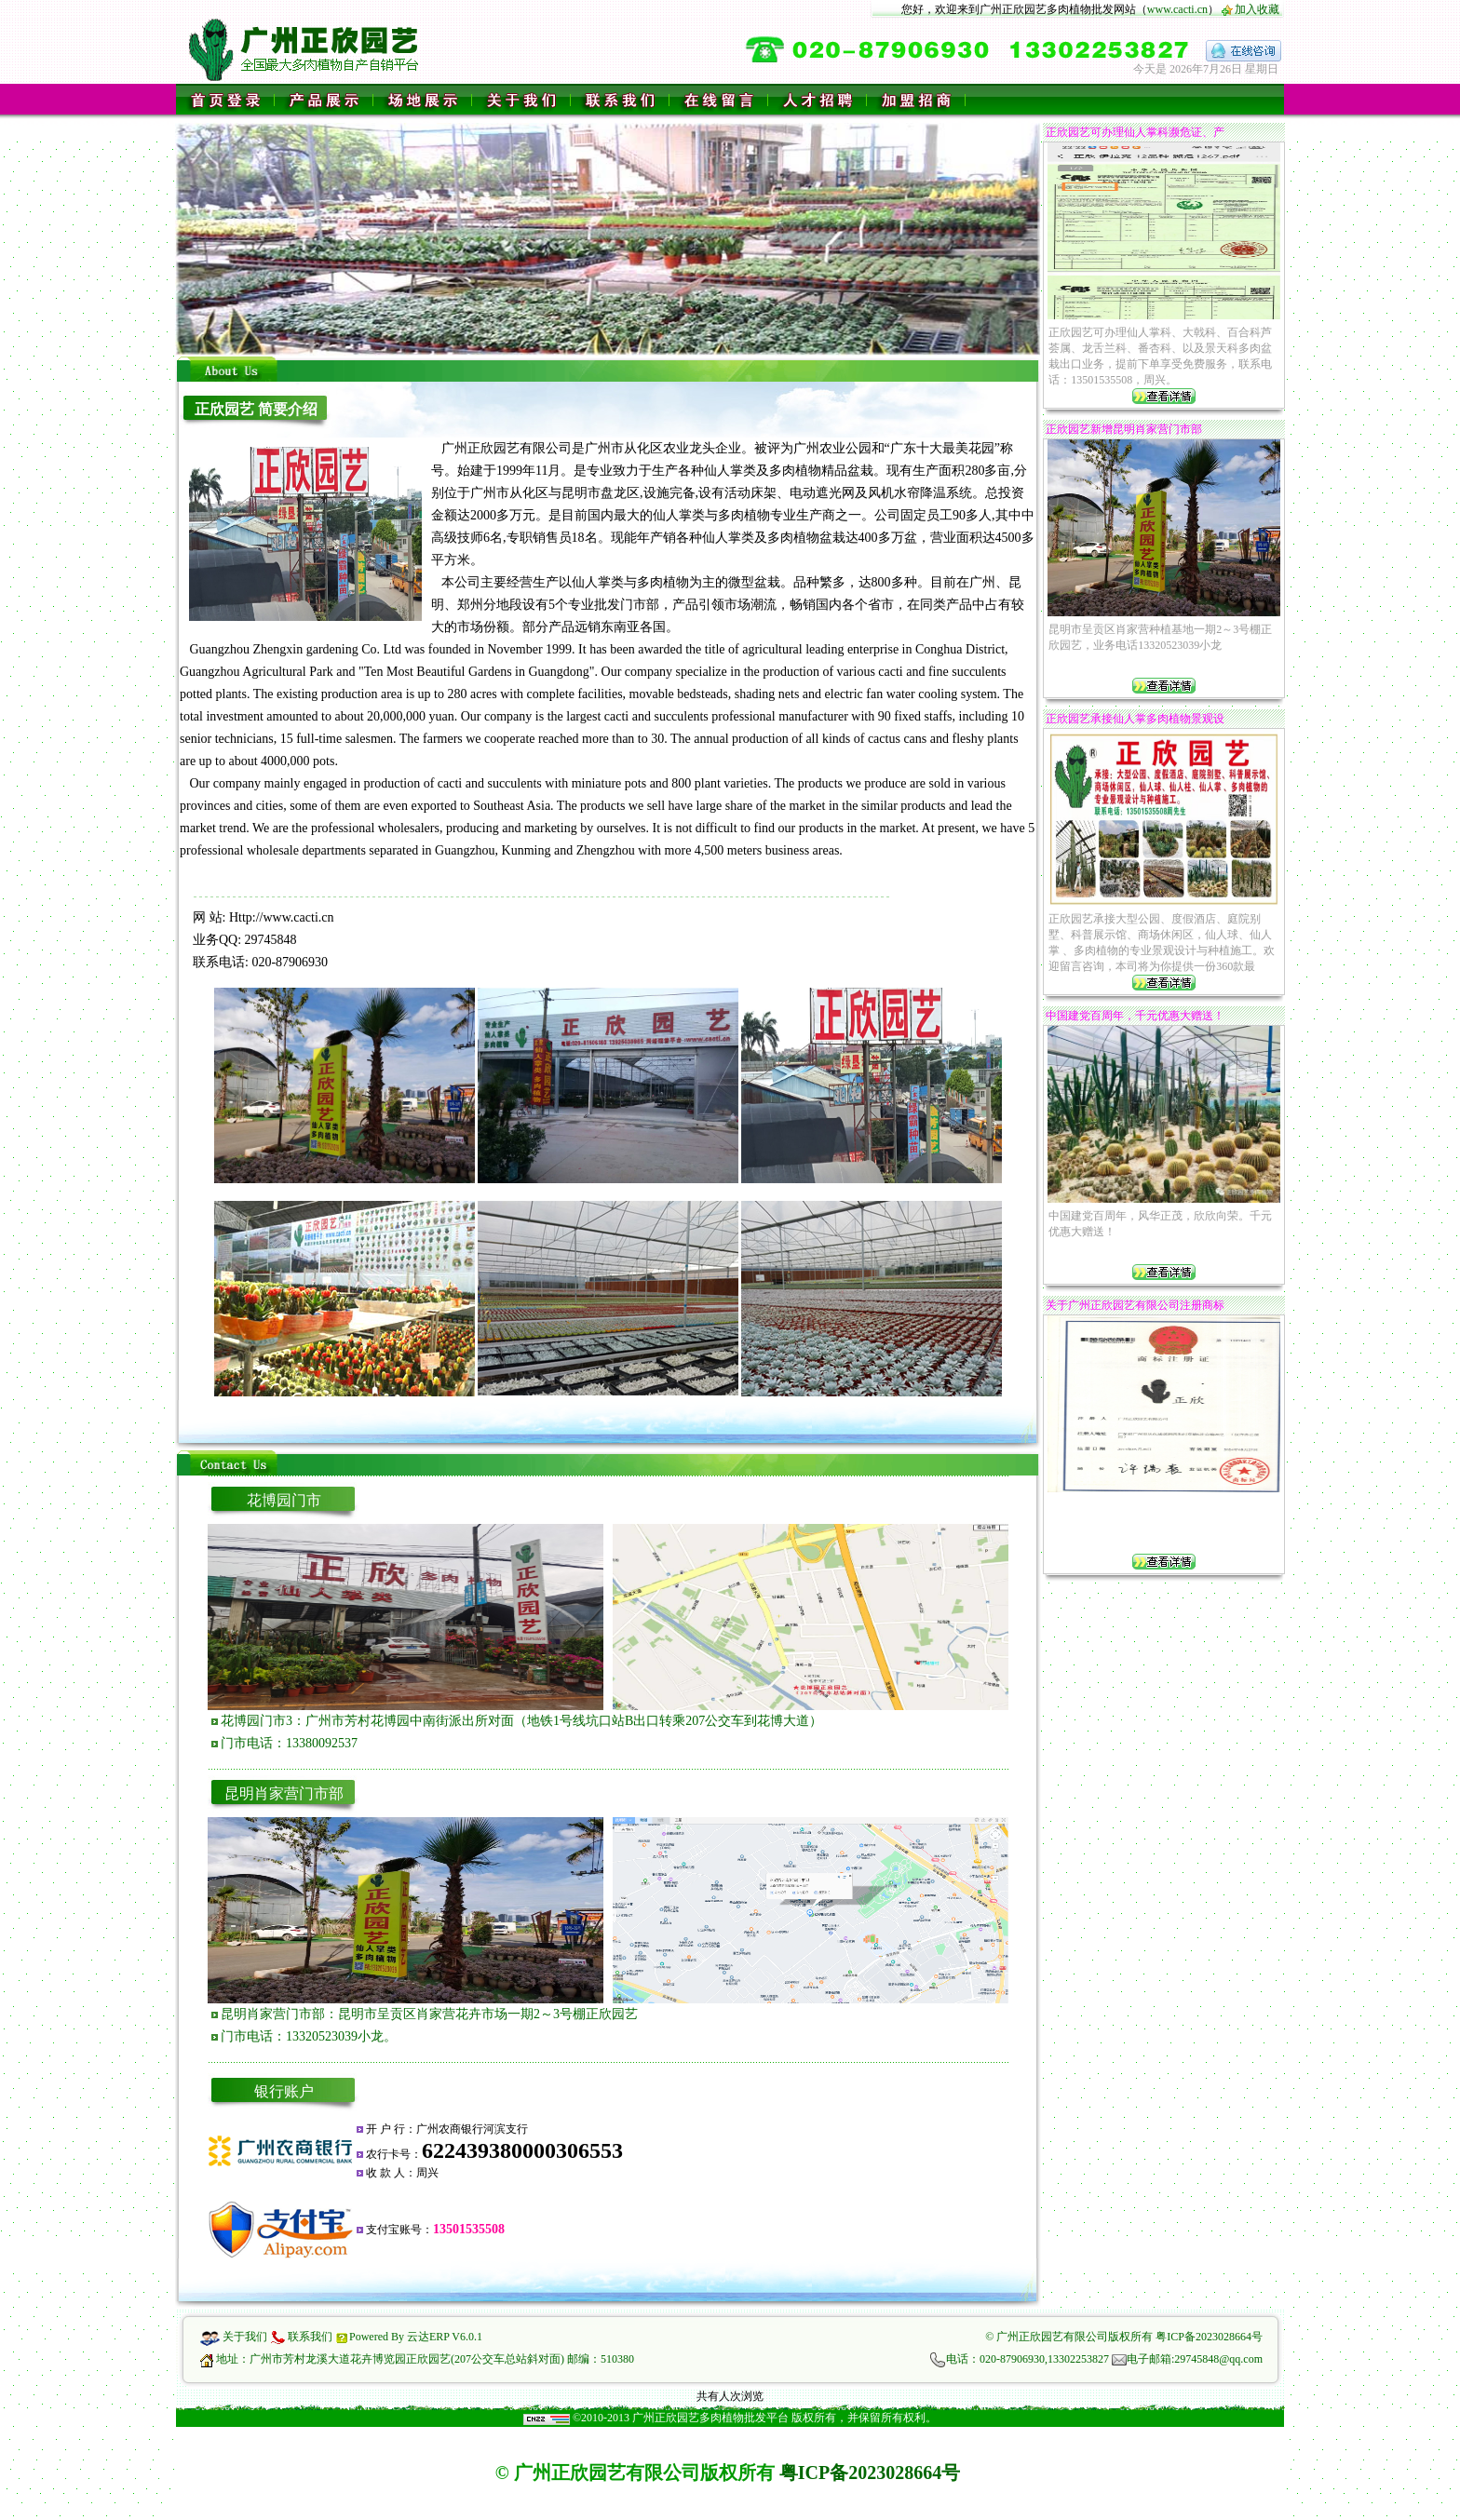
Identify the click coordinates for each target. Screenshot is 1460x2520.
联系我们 (310, 2336)
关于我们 (245, 2336)
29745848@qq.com (1218, 2358)
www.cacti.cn (1177, 9)
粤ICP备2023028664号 (1209, 2336)
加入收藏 (1257, 9)
